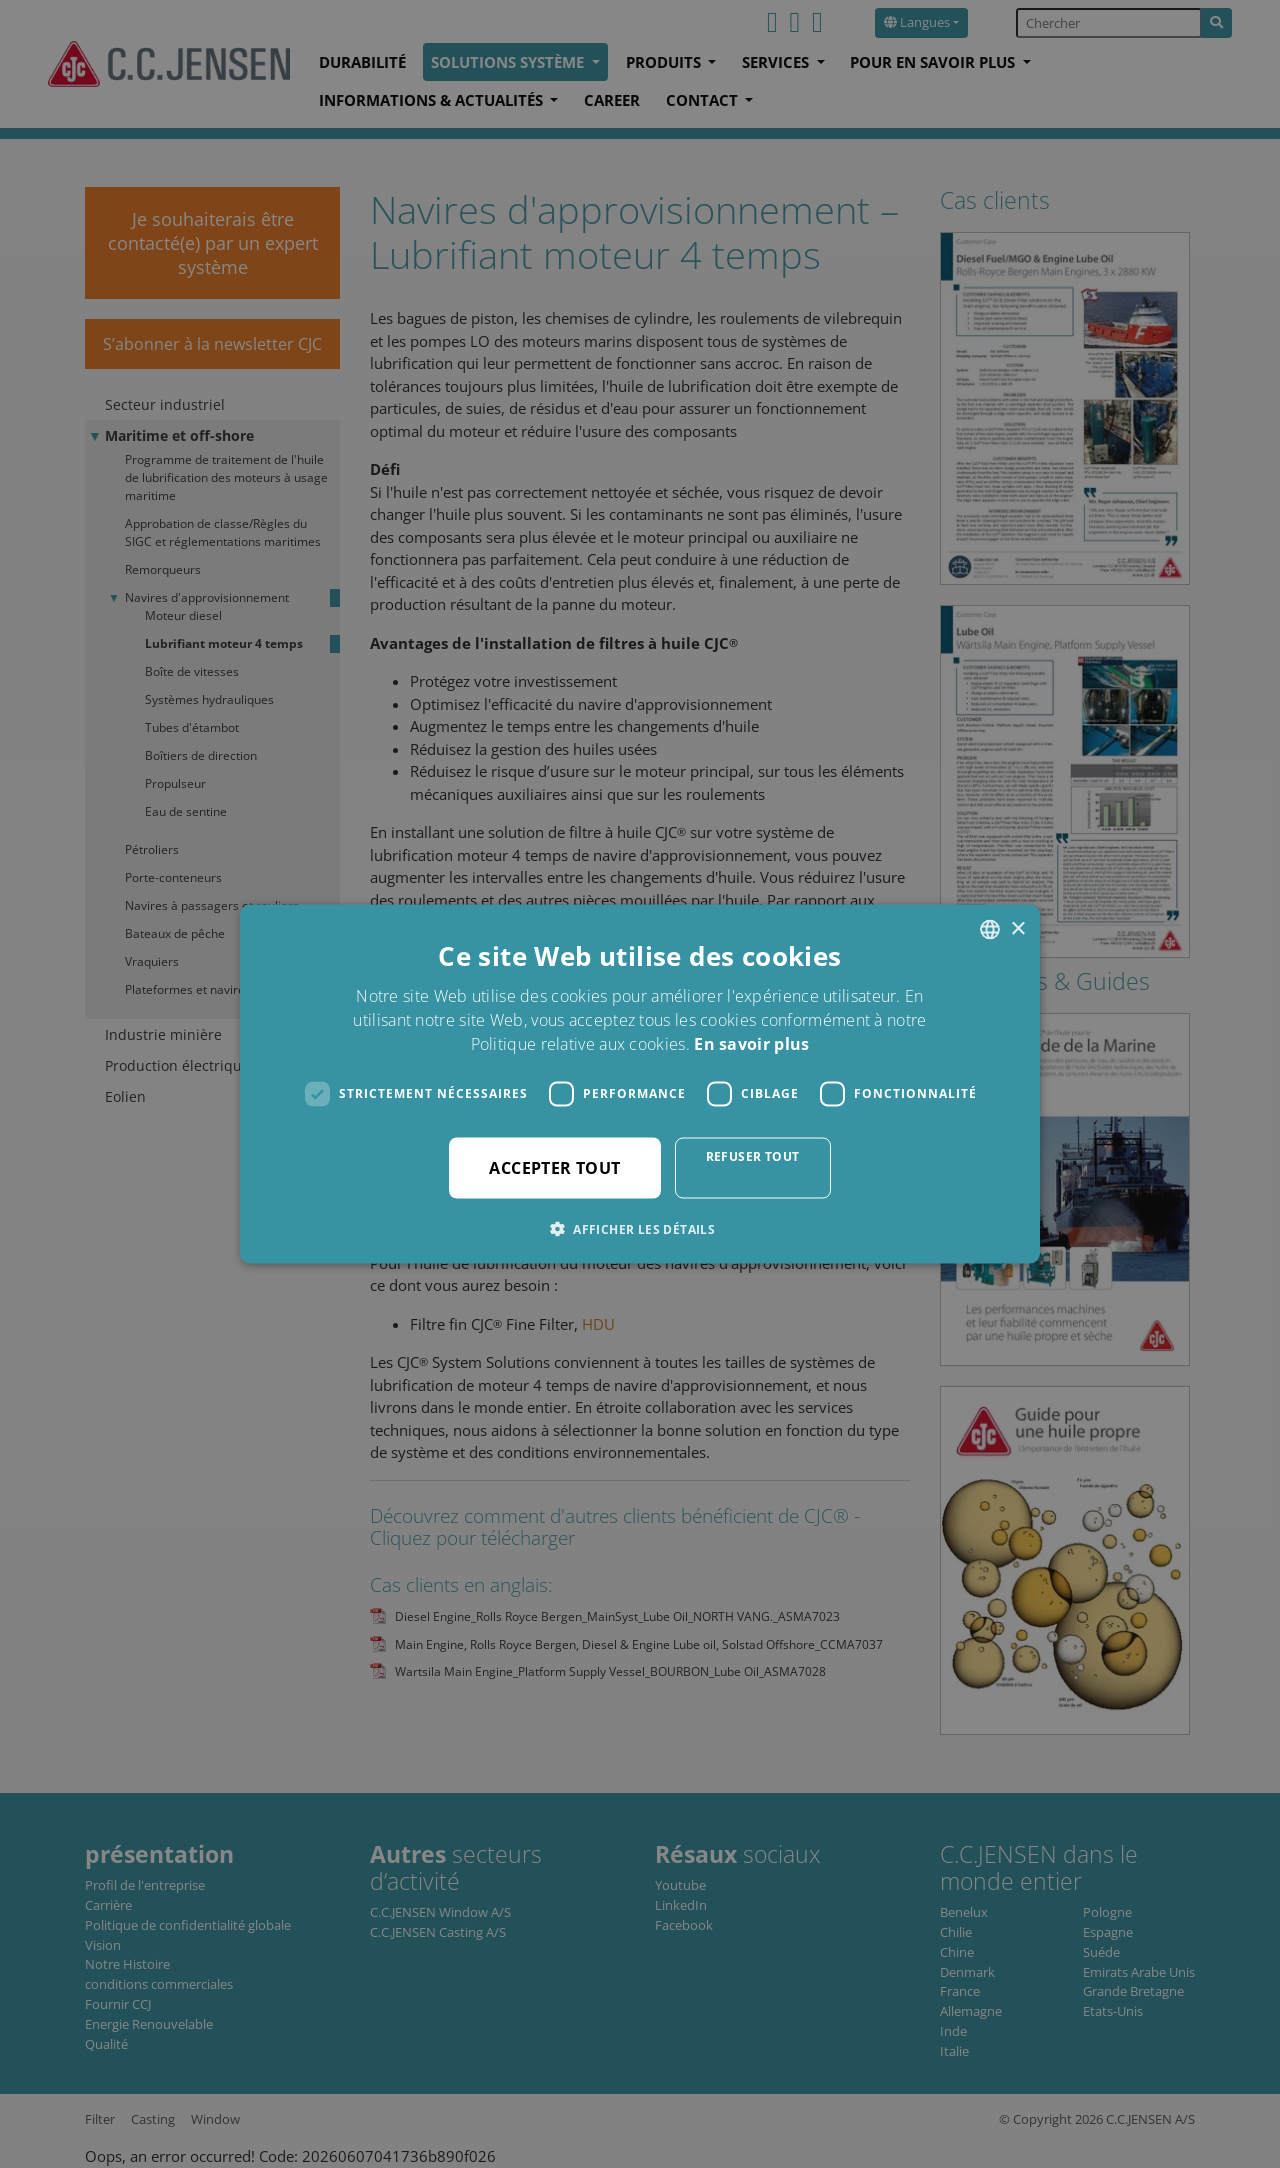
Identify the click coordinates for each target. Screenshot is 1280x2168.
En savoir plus (751, 1043)
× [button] (1017, 928)
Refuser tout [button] (753, 1155)
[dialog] (640, 1084)
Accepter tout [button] (554, 1167)
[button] (640, 1228)
